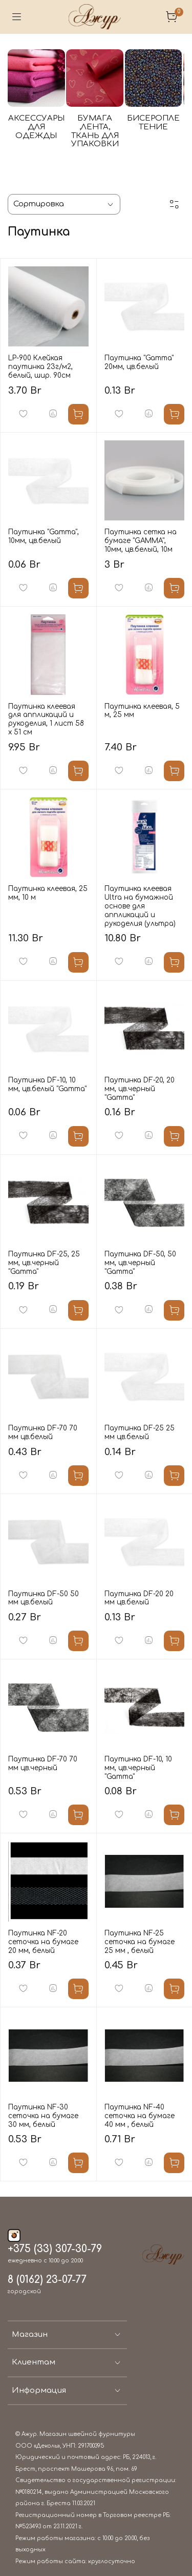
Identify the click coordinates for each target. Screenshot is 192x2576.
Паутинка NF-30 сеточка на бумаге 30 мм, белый (43, 2109)
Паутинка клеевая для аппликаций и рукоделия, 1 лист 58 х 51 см (46, 713)
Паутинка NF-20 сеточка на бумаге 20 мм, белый (43, 1935)
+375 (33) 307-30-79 (55, 2243)
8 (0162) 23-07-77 (47, 2273)
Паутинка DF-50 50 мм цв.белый (43, 1591)
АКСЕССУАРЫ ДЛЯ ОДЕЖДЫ (49, 142)
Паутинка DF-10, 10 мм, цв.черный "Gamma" (138, 1761)
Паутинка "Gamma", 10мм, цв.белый (43, 530)
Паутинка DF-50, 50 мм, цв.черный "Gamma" (140, 1256)
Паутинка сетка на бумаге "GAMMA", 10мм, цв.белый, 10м (140, 534)
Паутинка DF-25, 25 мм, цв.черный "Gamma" (44, 1256)
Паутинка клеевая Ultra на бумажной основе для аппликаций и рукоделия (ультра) (140, 900)
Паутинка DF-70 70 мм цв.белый (42, 1426)
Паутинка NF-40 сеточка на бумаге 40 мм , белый (139, 2109)
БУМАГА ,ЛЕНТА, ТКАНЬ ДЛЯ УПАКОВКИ (128, 146)
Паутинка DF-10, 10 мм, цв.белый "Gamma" (47, 1078)
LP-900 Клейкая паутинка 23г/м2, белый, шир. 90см (40, 360)
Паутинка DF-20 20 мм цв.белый (139, 1591)
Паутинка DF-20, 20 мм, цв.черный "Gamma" (139, 1082)
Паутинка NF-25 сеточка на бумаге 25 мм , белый (139, 1935)
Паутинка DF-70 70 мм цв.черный (42, 1757)
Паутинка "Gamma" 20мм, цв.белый (139, 356)
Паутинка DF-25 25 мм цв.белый (139, 1426)
